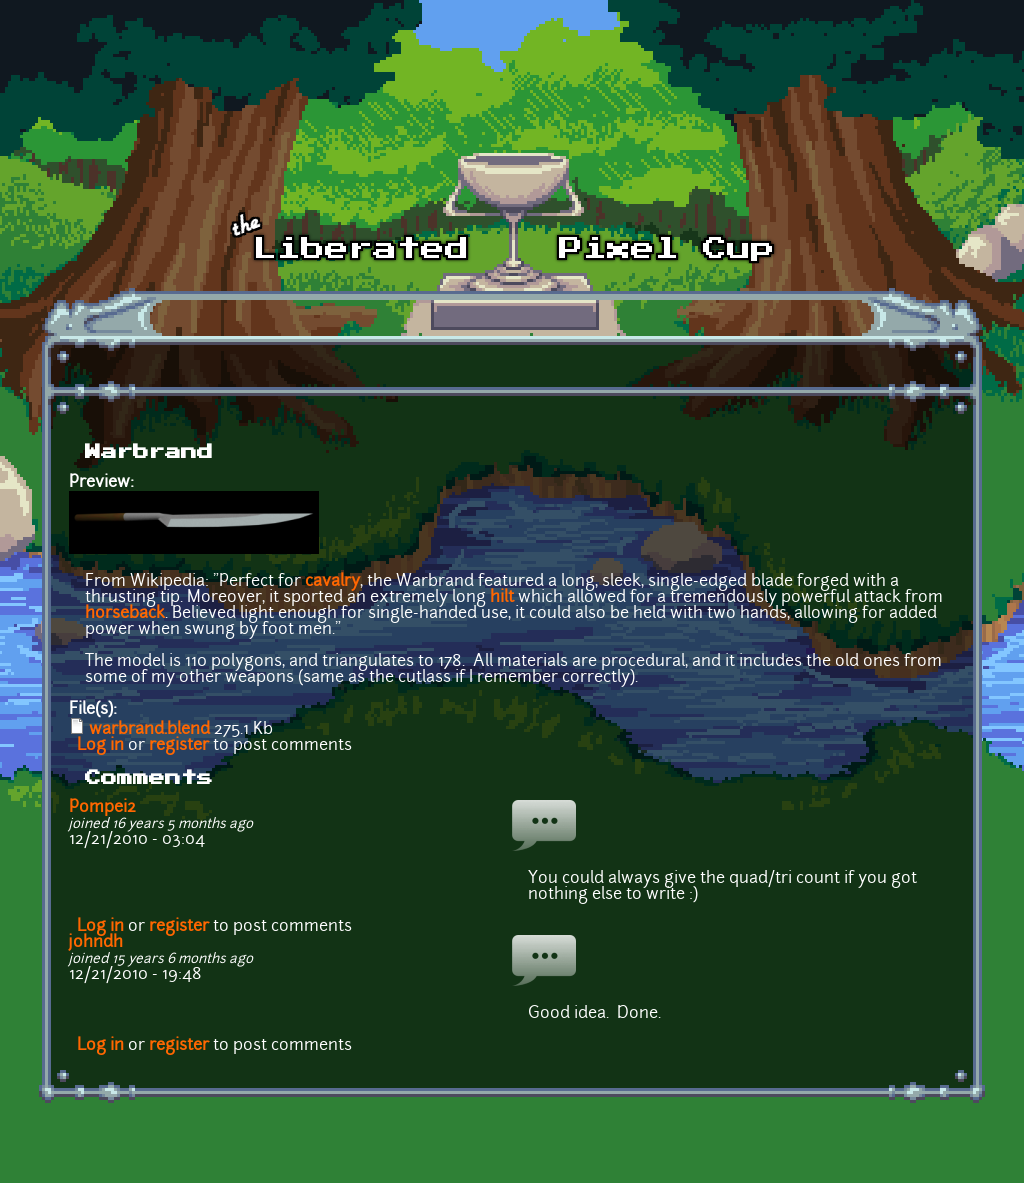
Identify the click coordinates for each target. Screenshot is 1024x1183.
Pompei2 (102, 808)
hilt (502, 598)
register (179, 746)
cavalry (332, 582)
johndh (96, 943)
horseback (125, 614)
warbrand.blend (149, 730)
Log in (100, 746)
